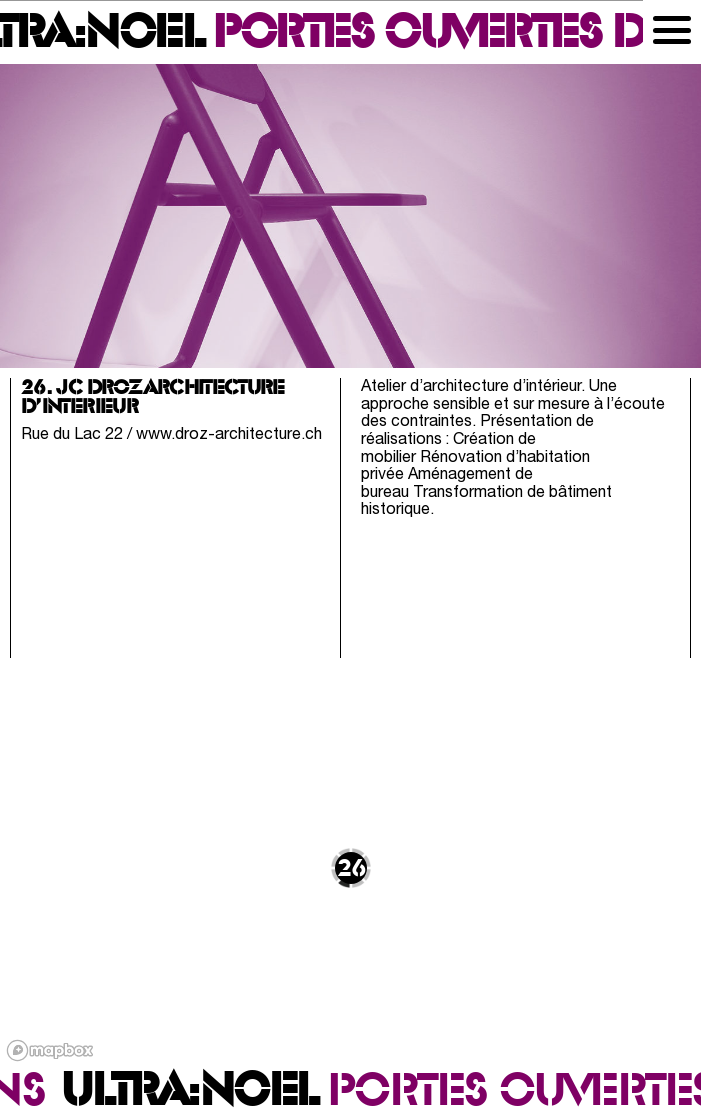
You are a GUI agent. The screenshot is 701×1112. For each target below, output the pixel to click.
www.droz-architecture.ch (229, 435)
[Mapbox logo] (50, 1050)
